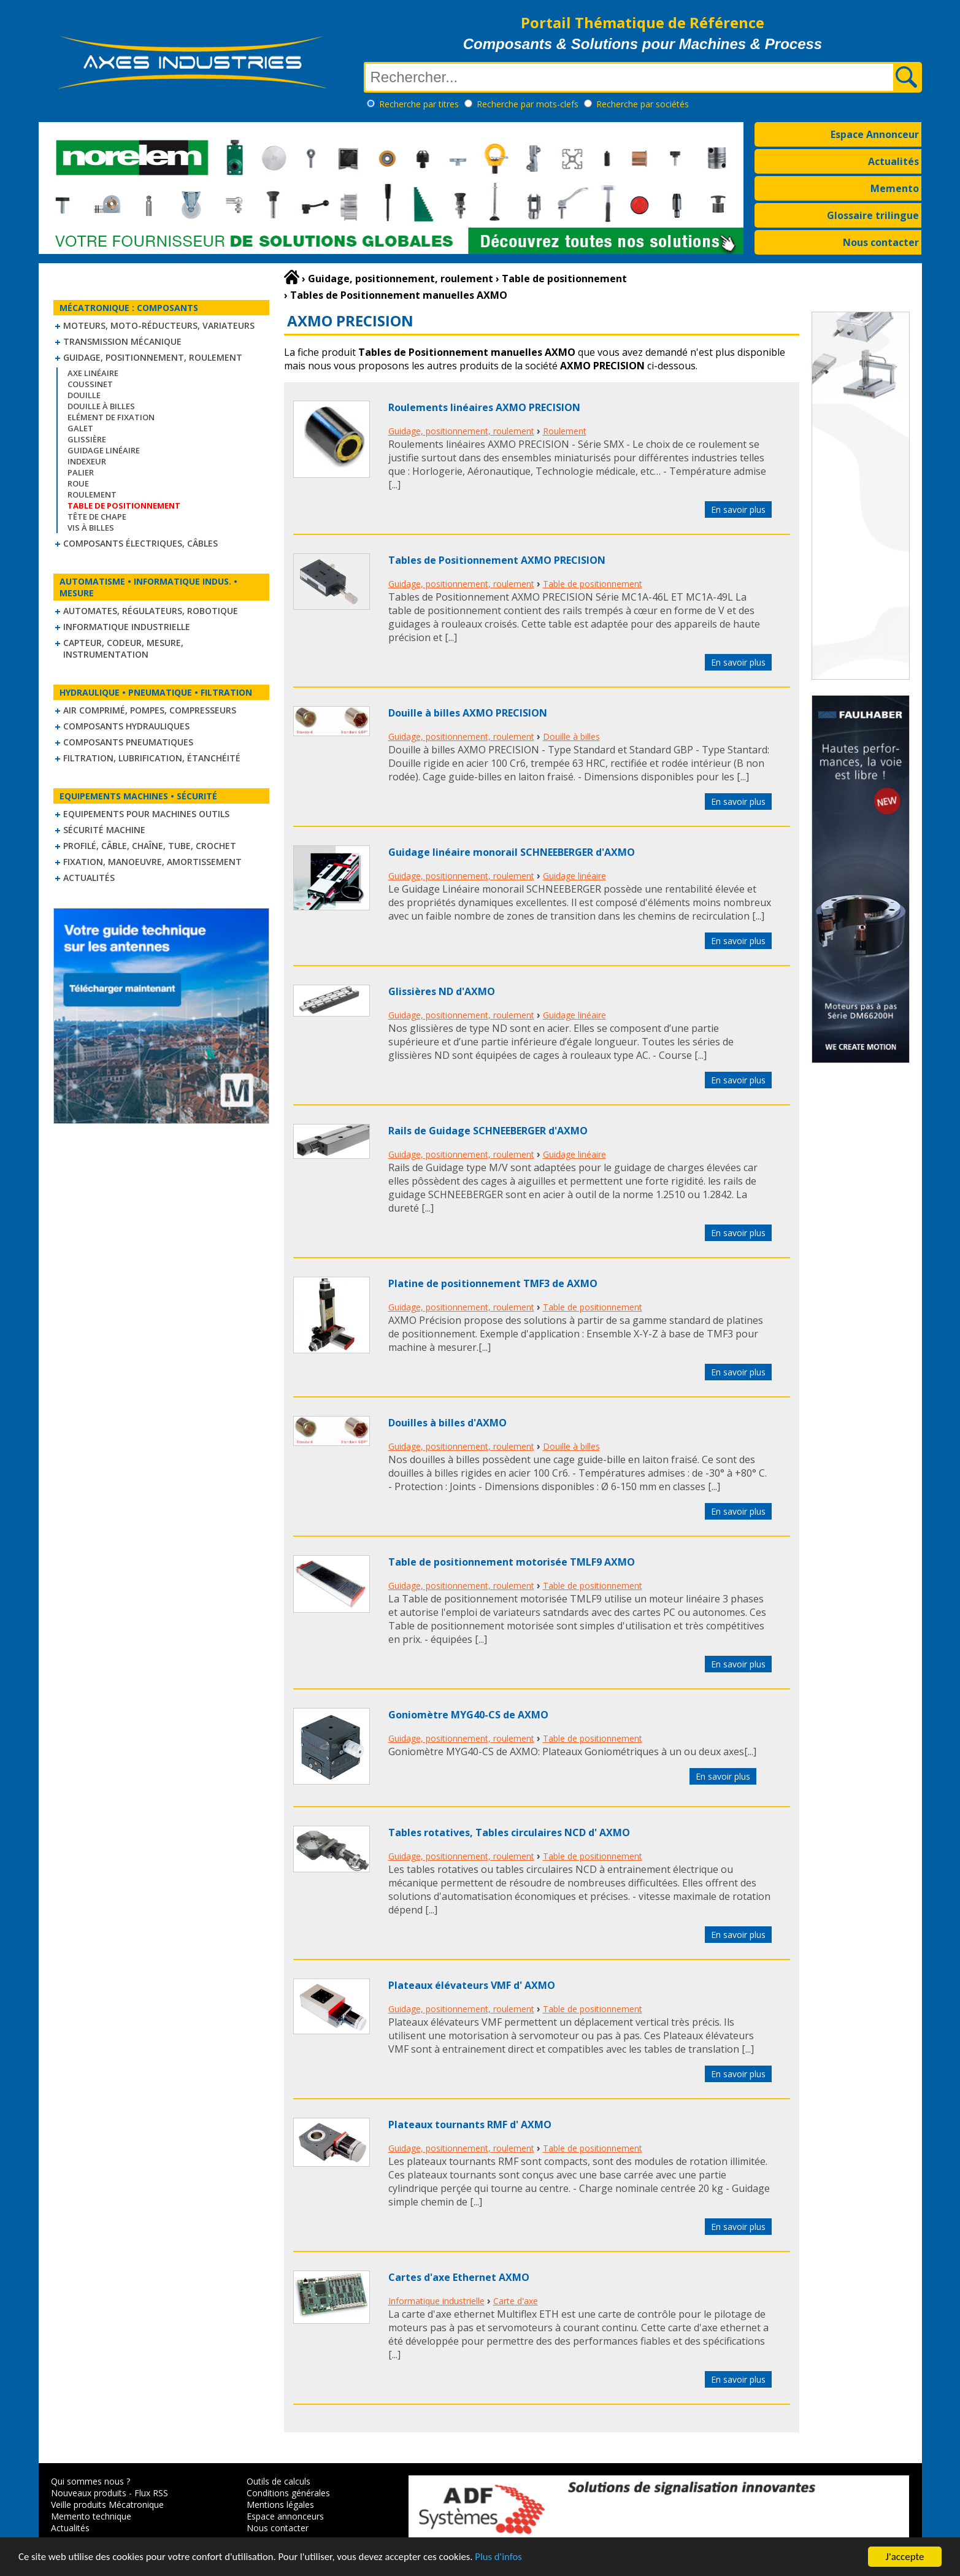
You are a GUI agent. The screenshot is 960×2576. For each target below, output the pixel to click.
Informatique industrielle (126, 626)
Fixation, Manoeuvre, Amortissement (152, 861)
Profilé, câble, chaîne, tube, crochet (149, 846)
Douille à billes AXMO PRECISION (467, 713)
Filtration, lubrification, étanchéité (151, 758)
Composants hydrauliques (126, 726)
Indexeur (86, 461)
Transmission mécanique (122, 341)
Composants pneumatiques (128, 742)
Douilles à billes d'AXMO (447, 1422)
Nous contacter (881, 242)
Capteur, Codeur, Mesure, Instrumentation (123, 648)
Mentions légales (280, 2504)
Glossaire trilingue (873, 215)
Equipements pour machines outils (146, 814)
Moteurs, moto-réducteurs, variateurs (159, 325)
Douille (84, 395)
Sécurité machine (104, 830)
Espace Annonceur (875, 134)
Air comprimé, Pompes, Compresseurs (149, 710)
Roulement (92, 494)
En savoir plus (738, 509)
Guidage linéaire (103, 450)
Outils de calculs (278, 2481)
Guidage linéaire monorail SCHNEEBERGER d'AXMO (511, 852)
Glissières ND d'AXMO (441, 991)
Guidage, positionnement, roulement (152, 357)
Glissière (86, 439)
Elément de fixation (111, 417)
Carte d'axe (515, 2301)
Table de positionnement (592, 584)
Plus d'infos (507, 2558)
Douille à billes (101, 406)
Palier (80, 472)
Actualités (893, 161)
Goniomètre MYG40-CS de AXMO (468, 1714)
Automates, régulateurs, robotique (150, 611)
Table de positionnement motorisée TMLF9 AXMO (511, 1562)
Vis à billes (90, 527)
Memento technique (91, 2516)
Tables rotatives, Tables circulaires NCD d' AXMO (509, 1832)
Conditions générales (288, 2493)
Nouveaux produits (88, 2493)
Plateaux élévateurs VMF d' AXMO (471, 1985)
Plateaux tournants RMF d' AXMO (469, 2124)
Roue (78, 483)
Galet (80, 428)
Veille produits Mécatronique (107, 2504)
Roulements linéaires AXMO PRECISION (484, 407)
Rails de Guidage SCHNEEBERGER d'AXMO (488, 1130)
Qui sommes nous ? (90, 2481)
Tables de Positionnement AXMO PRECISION (496, 560)
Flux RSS (151, 2493)
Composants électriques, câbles (140, 543)
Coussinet (90, 384)
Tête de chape (96, 516)
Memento (894, 188)
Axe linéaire (92, 373)
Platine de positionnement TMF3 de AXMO (492, 1283)
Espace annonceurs (285, 2516)
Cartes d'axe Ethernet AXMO (458, 2277)
